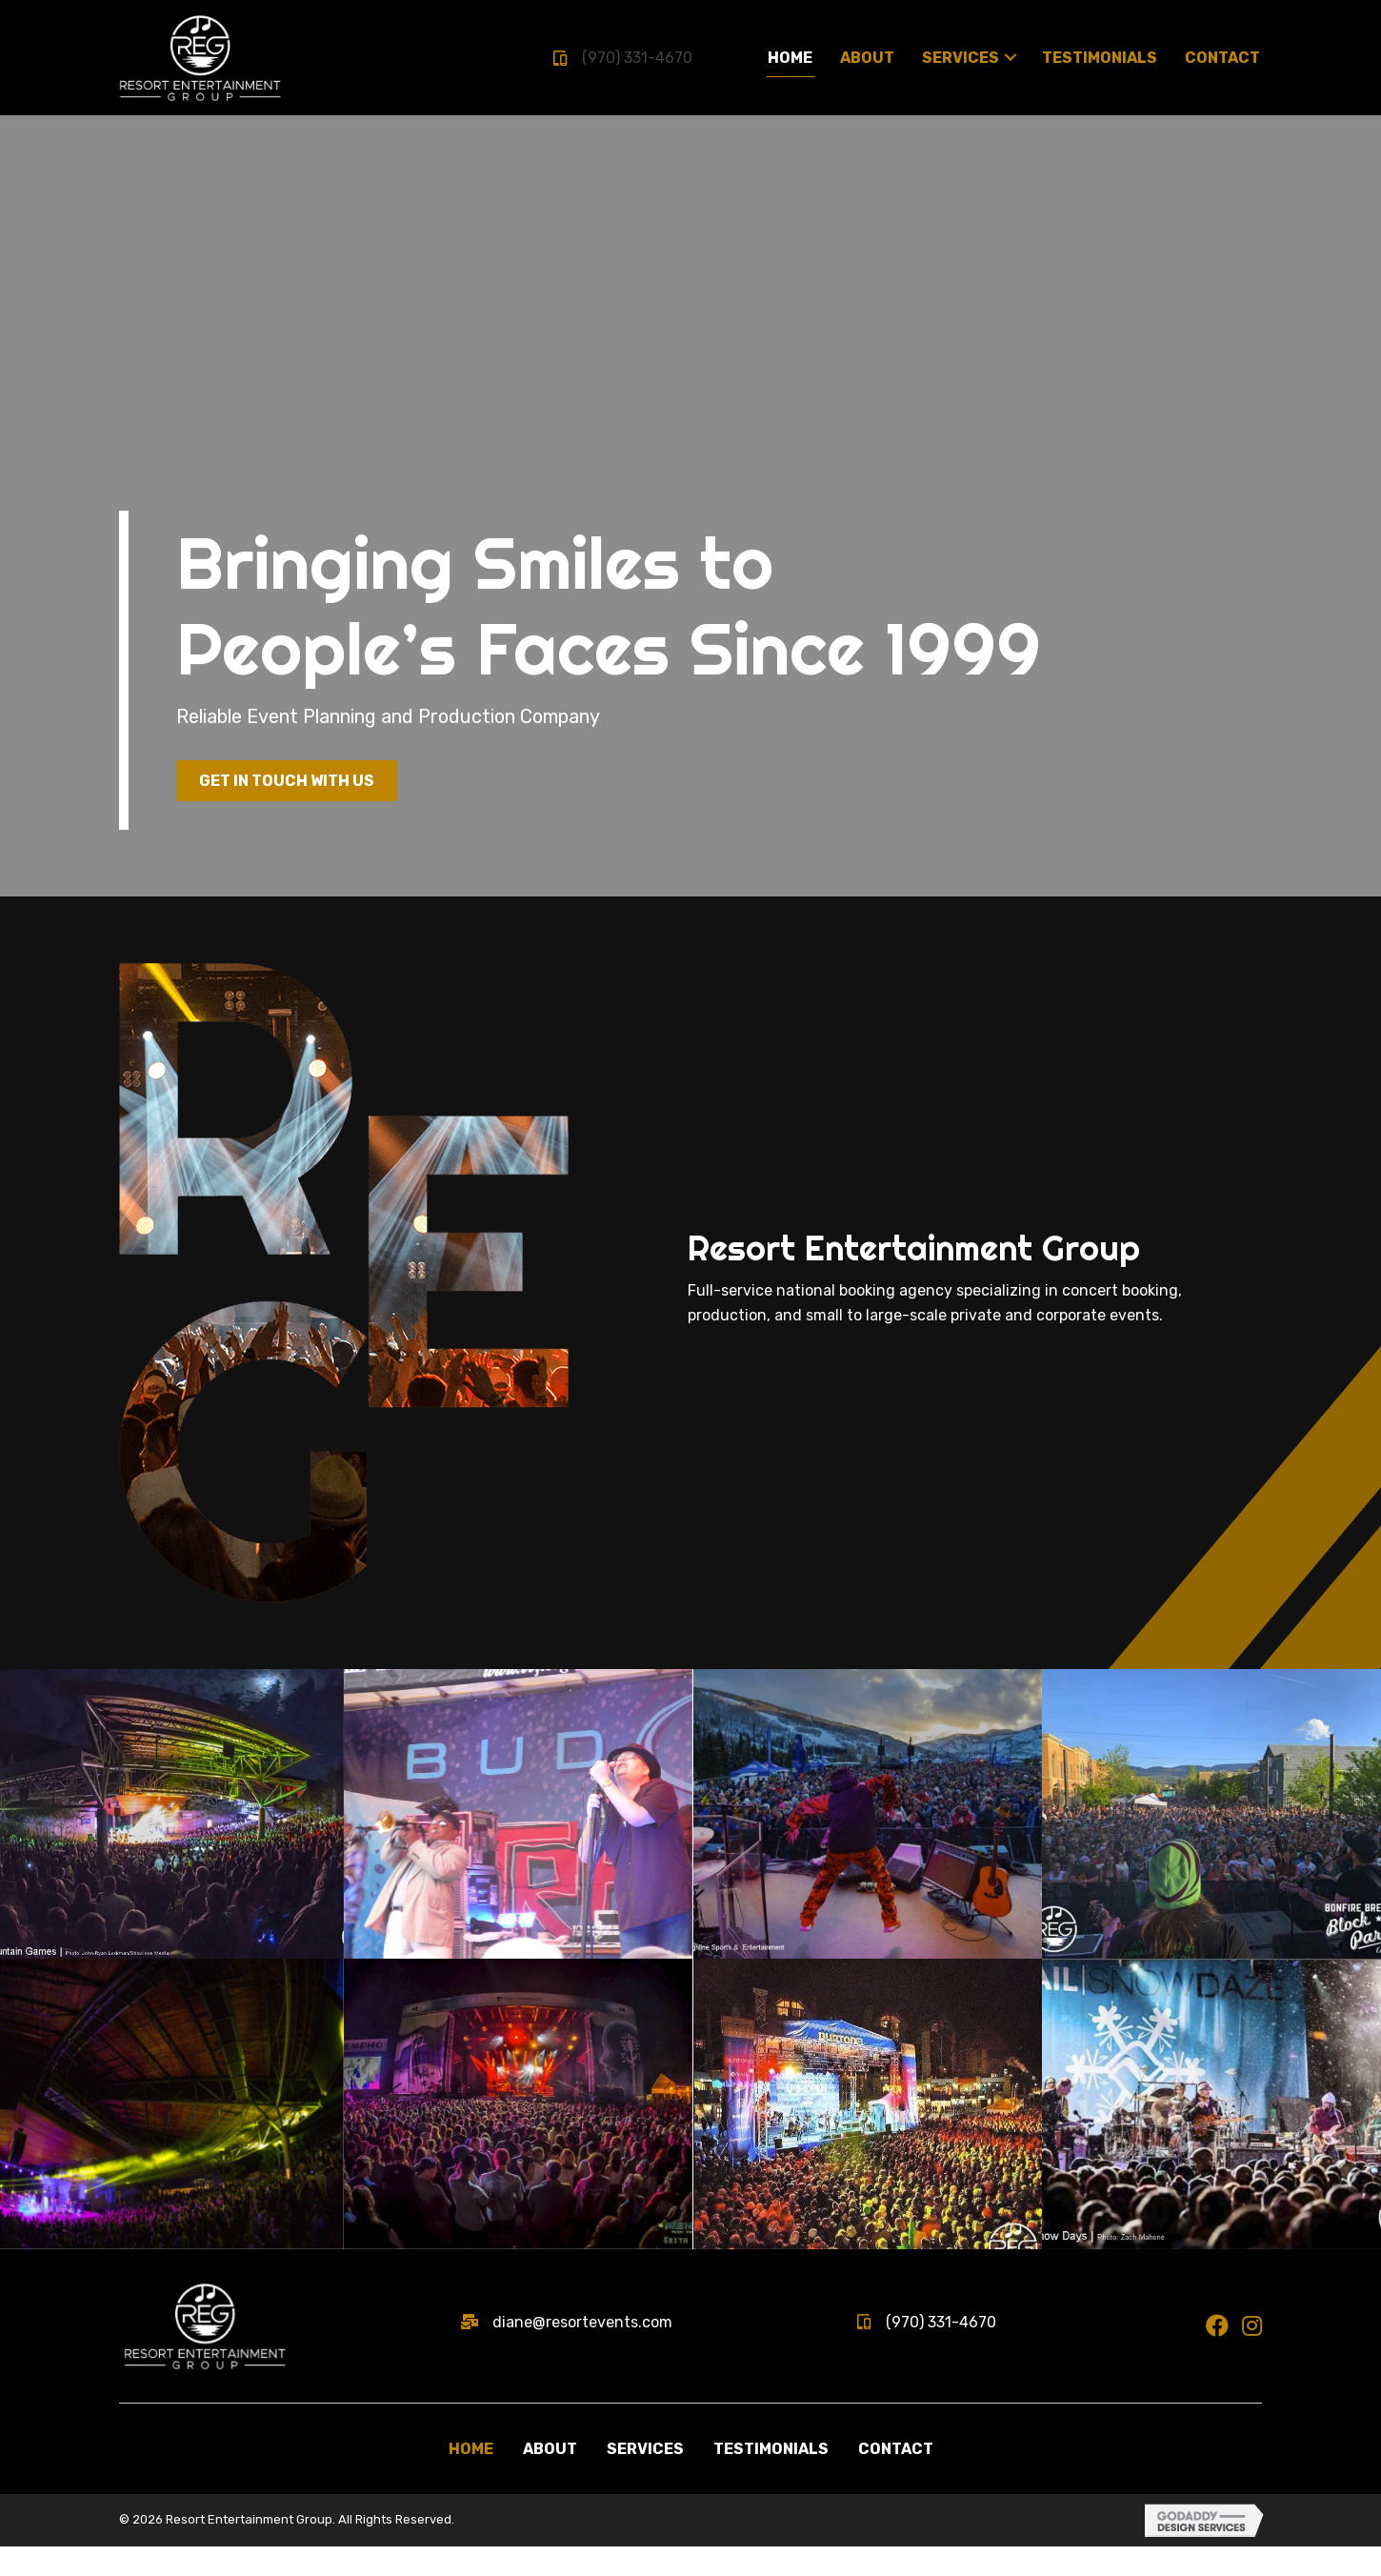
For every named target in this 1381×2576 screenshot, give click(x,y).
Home (471, 2478)
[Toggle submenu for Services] (1010, 57)
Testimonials (771, 2478)
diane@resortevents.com (582, 2351)
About (550, 2478)
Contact (895, 2478)
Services (645, 2478)
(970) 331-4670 (637, 58)
